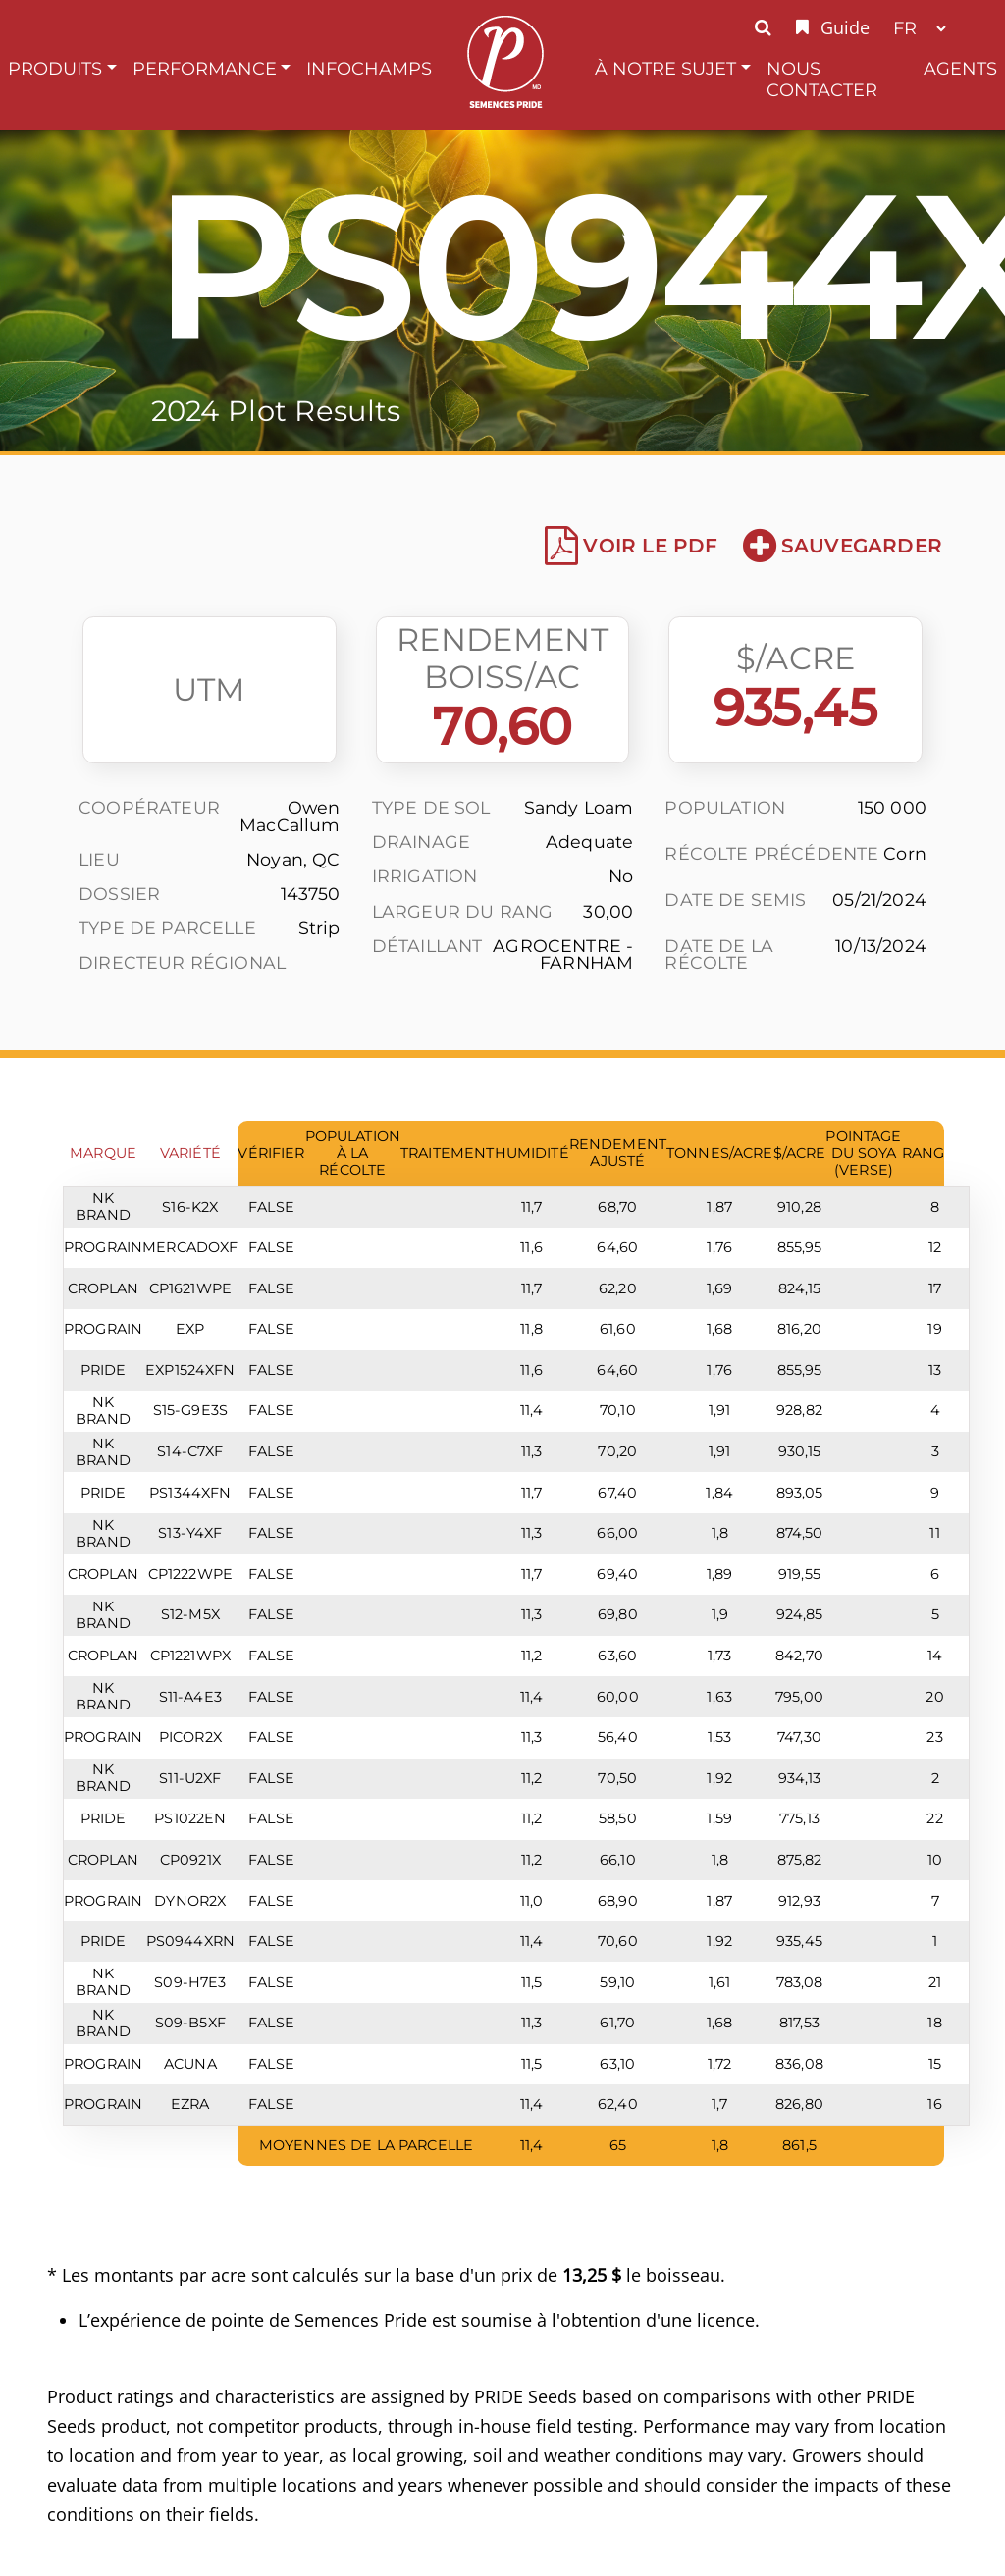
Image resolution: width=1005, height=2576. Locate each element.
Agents (960, 68)
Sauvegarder (842, 545)
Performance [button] (204, 68)
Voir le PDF (631, 545)
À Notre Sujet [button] (665, 68)
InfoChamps (369, 68)
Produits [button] (55, 68)
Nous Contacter (822, 79)
